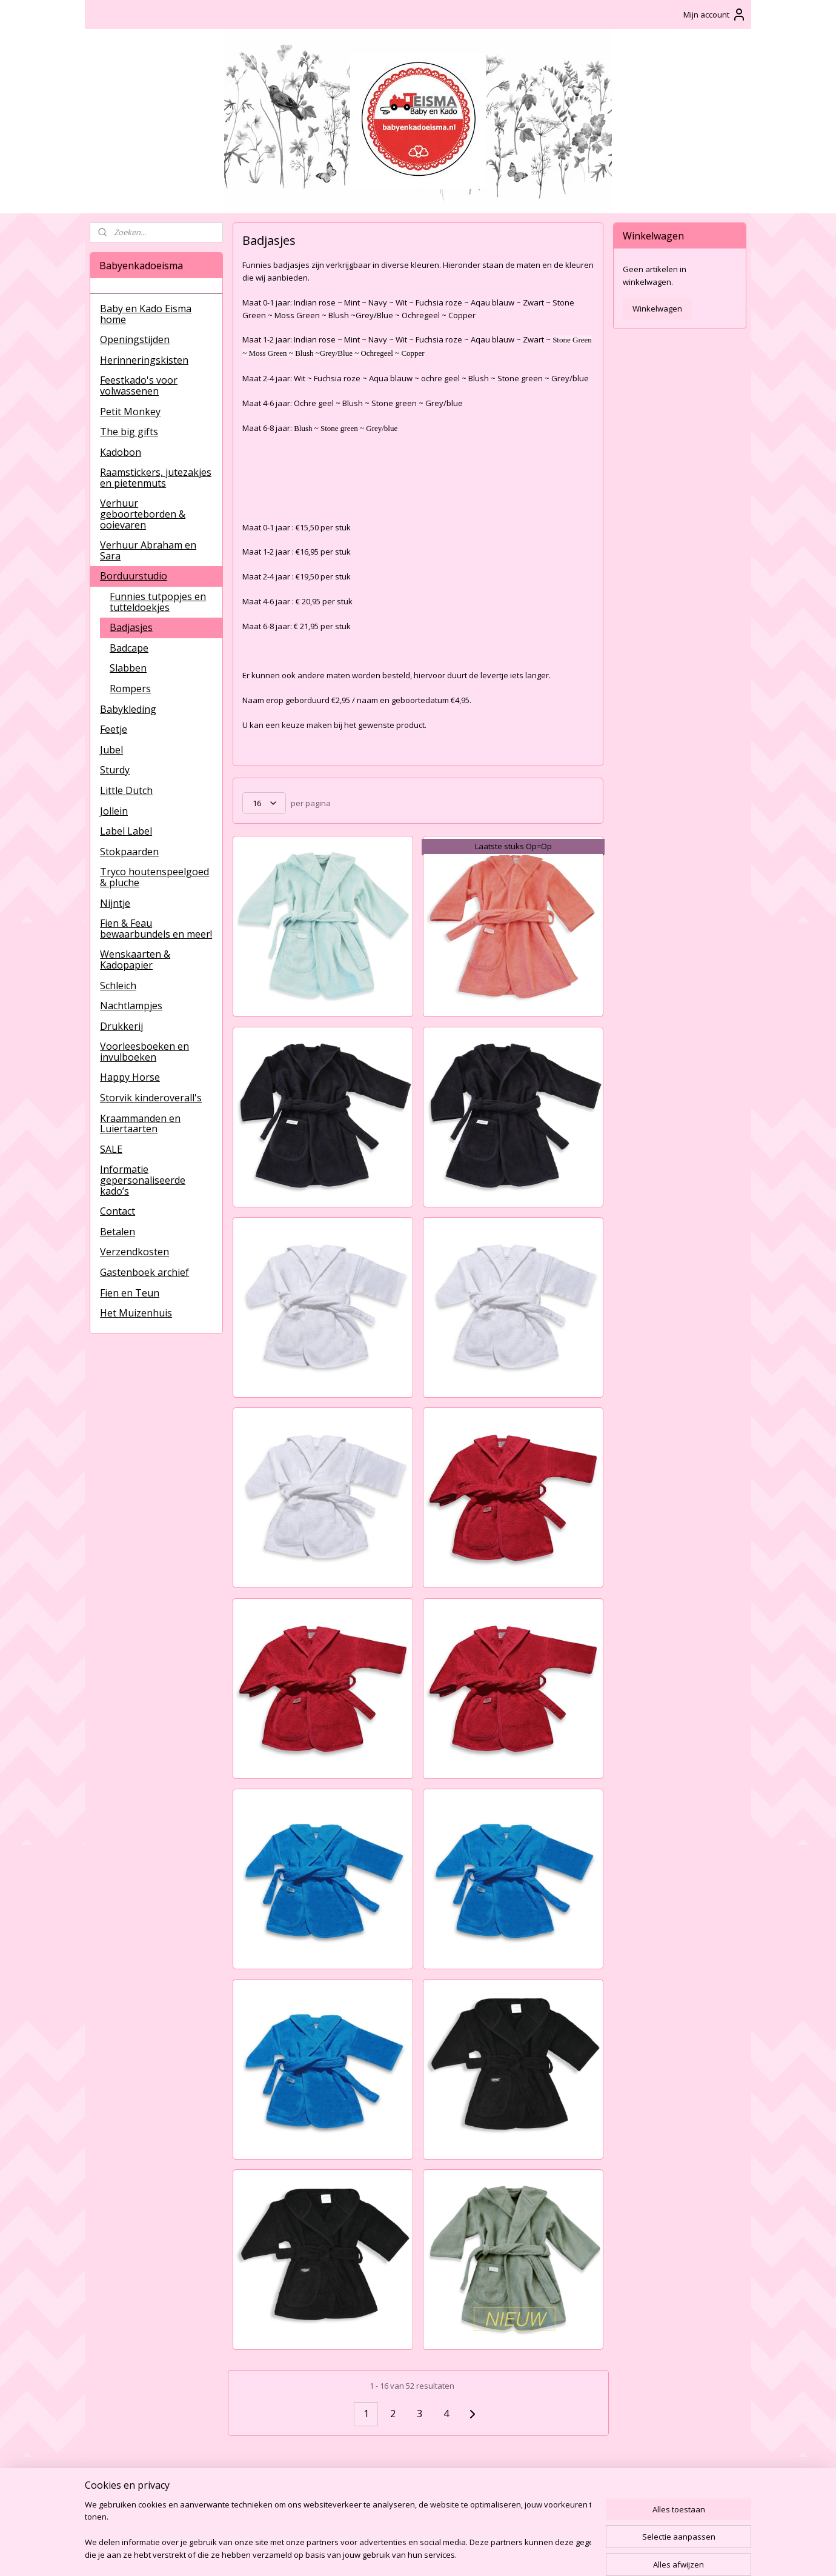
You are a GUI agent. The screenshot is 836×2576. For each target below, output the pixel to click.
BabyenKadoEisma (133, 2484)
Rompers (130, 688)
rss (405, 2553)
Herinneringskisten (144, 360)
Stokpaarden (129, 851)
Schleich (118, 985)
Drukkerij (121, 1026)
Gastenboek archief (144, 1272)
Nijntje (115, 903)
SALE (111, 1149)
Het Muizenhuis (136, 1313)
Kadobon (120, 452)
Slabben (128, 668)
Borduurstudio (133, 575)
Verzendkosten (134, 1251)
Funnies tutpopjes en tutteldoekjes (158, 602)
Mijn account (714, 14)
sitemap (380, 2553)
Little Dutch (126, 790)
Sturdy (115, 769)
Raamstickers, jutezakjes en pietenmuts (155, 477)
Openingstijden (135, 339)
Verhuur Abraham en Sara (148, 550)
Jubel (111, 749)
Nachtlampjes (131, 1005)
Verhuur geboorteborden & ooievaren (142, 513)
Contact (117, 1211)
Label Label (126, 831)
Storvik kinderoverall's (151, 1097)
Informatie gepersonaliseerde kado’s (142, 1180)
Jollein (114, 811)
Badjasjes (131, 627)
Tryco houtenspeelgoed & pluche (154, 877)
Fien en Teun (129, 1293)
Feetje (113, 729)
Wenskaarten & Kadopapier (135, 959)
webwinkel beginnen (451, 2553)
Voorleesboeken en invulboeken (144, 1051)
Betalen (117, 1231)
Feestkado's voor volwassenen (138, 385)
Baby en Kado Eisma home (145, 314)
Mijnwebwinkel (557, 2553)
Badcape (129, 648)
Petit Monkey (130, 411)
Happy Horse (130, 1077)
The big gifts (129, 431)
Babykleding (128, 709)
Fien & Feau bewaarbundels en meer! (156, 928)
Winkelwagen (657, 308)
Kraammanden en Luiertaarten (140, 1124)
